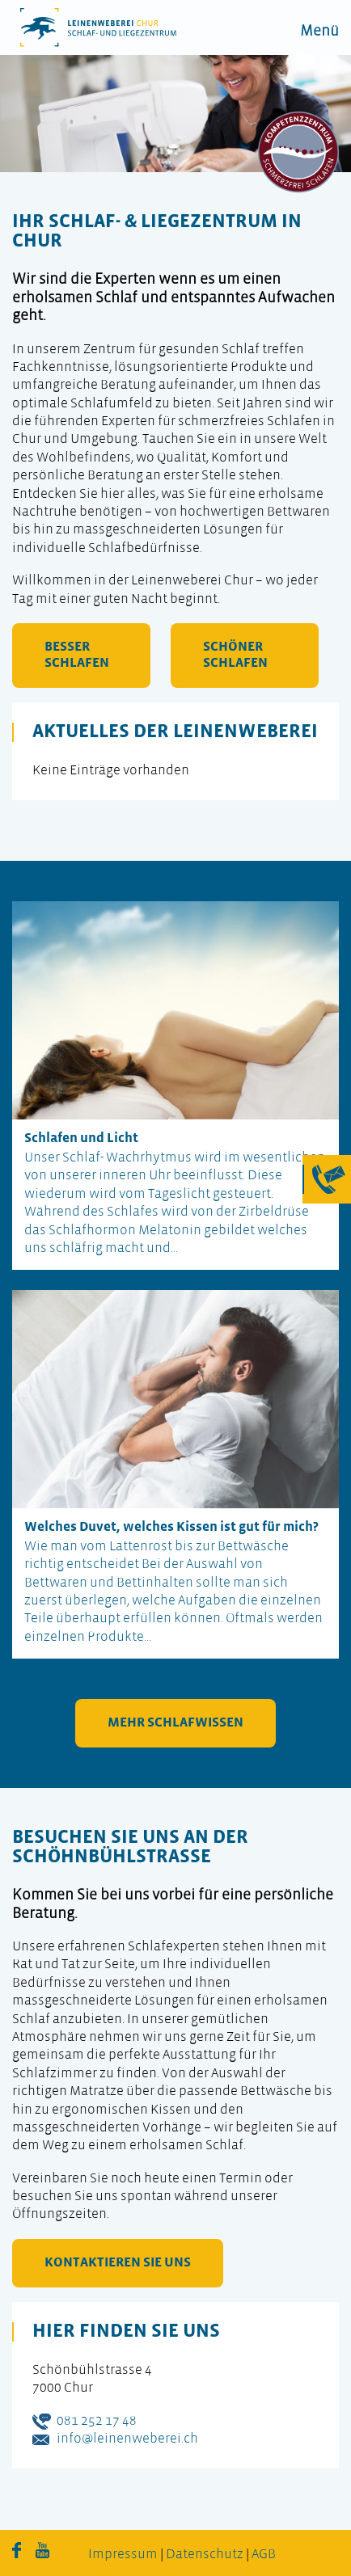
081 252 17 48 (97, 2421)
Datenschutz (204, 2554)
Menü (319, 32)
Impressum (123, 2554)
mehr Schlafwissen (175, 1723)
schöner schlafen (235, 655)
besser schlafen (76, 655)
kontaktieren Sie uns (117, 2263)
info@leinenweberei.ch (127, 2439)
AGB (264, 2554)
